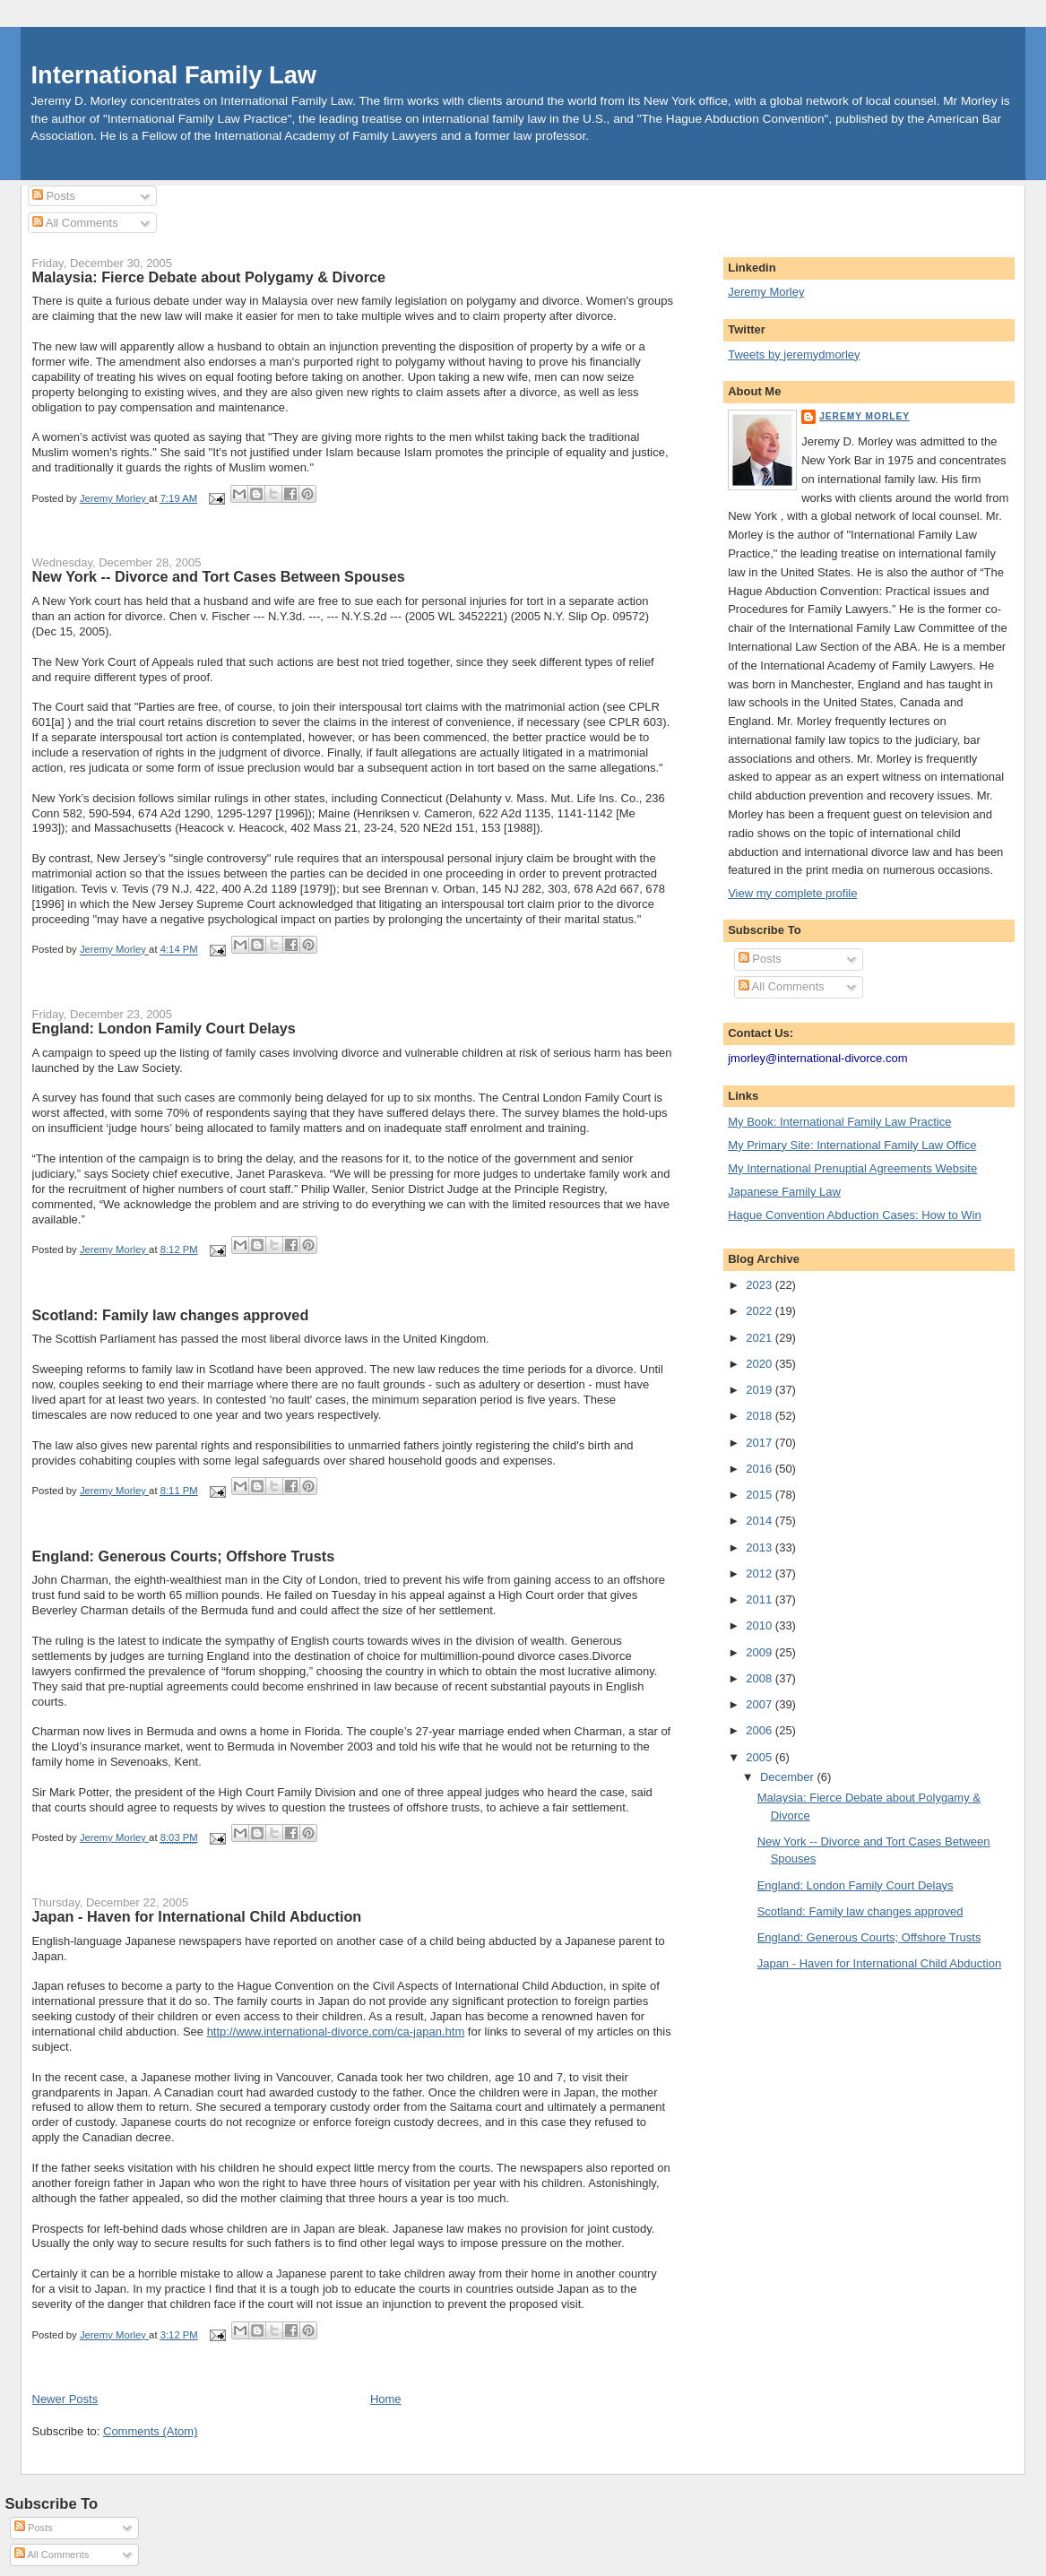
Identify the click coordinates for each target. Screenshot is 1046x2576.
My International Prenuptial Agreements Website (852, 1168)
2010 (760, 1625)
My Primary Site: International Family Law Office (852, 1145)
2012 (760, 1573)
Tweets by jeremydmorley (794, 354)
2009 (760, 1652)
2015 (760, 1494)
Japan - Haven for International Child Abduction (197, 1916)
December (788, 1777)
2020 (760, 1363)
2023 (760, 1285)
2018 (760, 1415)
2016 (760, 1468)
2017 (760, 1442)
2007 (760, 1704)
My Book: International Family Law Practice (839, 1121)
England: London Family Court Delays (164, 1028)
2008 (760, 1678)
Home (386, 2399)
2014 (760, 1520)
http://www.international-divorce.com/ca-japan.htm (336, 2031)
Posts (53, 196)
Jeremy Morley (766, 291)
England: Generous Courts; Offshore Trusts (183, 1556)
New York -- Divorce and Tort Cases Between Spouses (218, 576)
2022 (760, 1311)
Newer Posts (65, 2399)
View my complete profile (792, 893)
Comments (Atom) (150, 2431)
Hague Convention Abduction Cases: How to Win (854, 1215)
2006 (760, 1730)
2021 (760, 1337)
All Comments (75, 222)
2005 (760, 1757)
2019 (760, 1389)
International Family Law (174, 75)
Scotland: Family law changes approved (170, 1315)
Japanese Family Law (784, 1191)
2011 (760, 1599)
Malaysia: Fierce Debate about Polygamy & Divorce (209, 277)
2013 (760, 1547)
